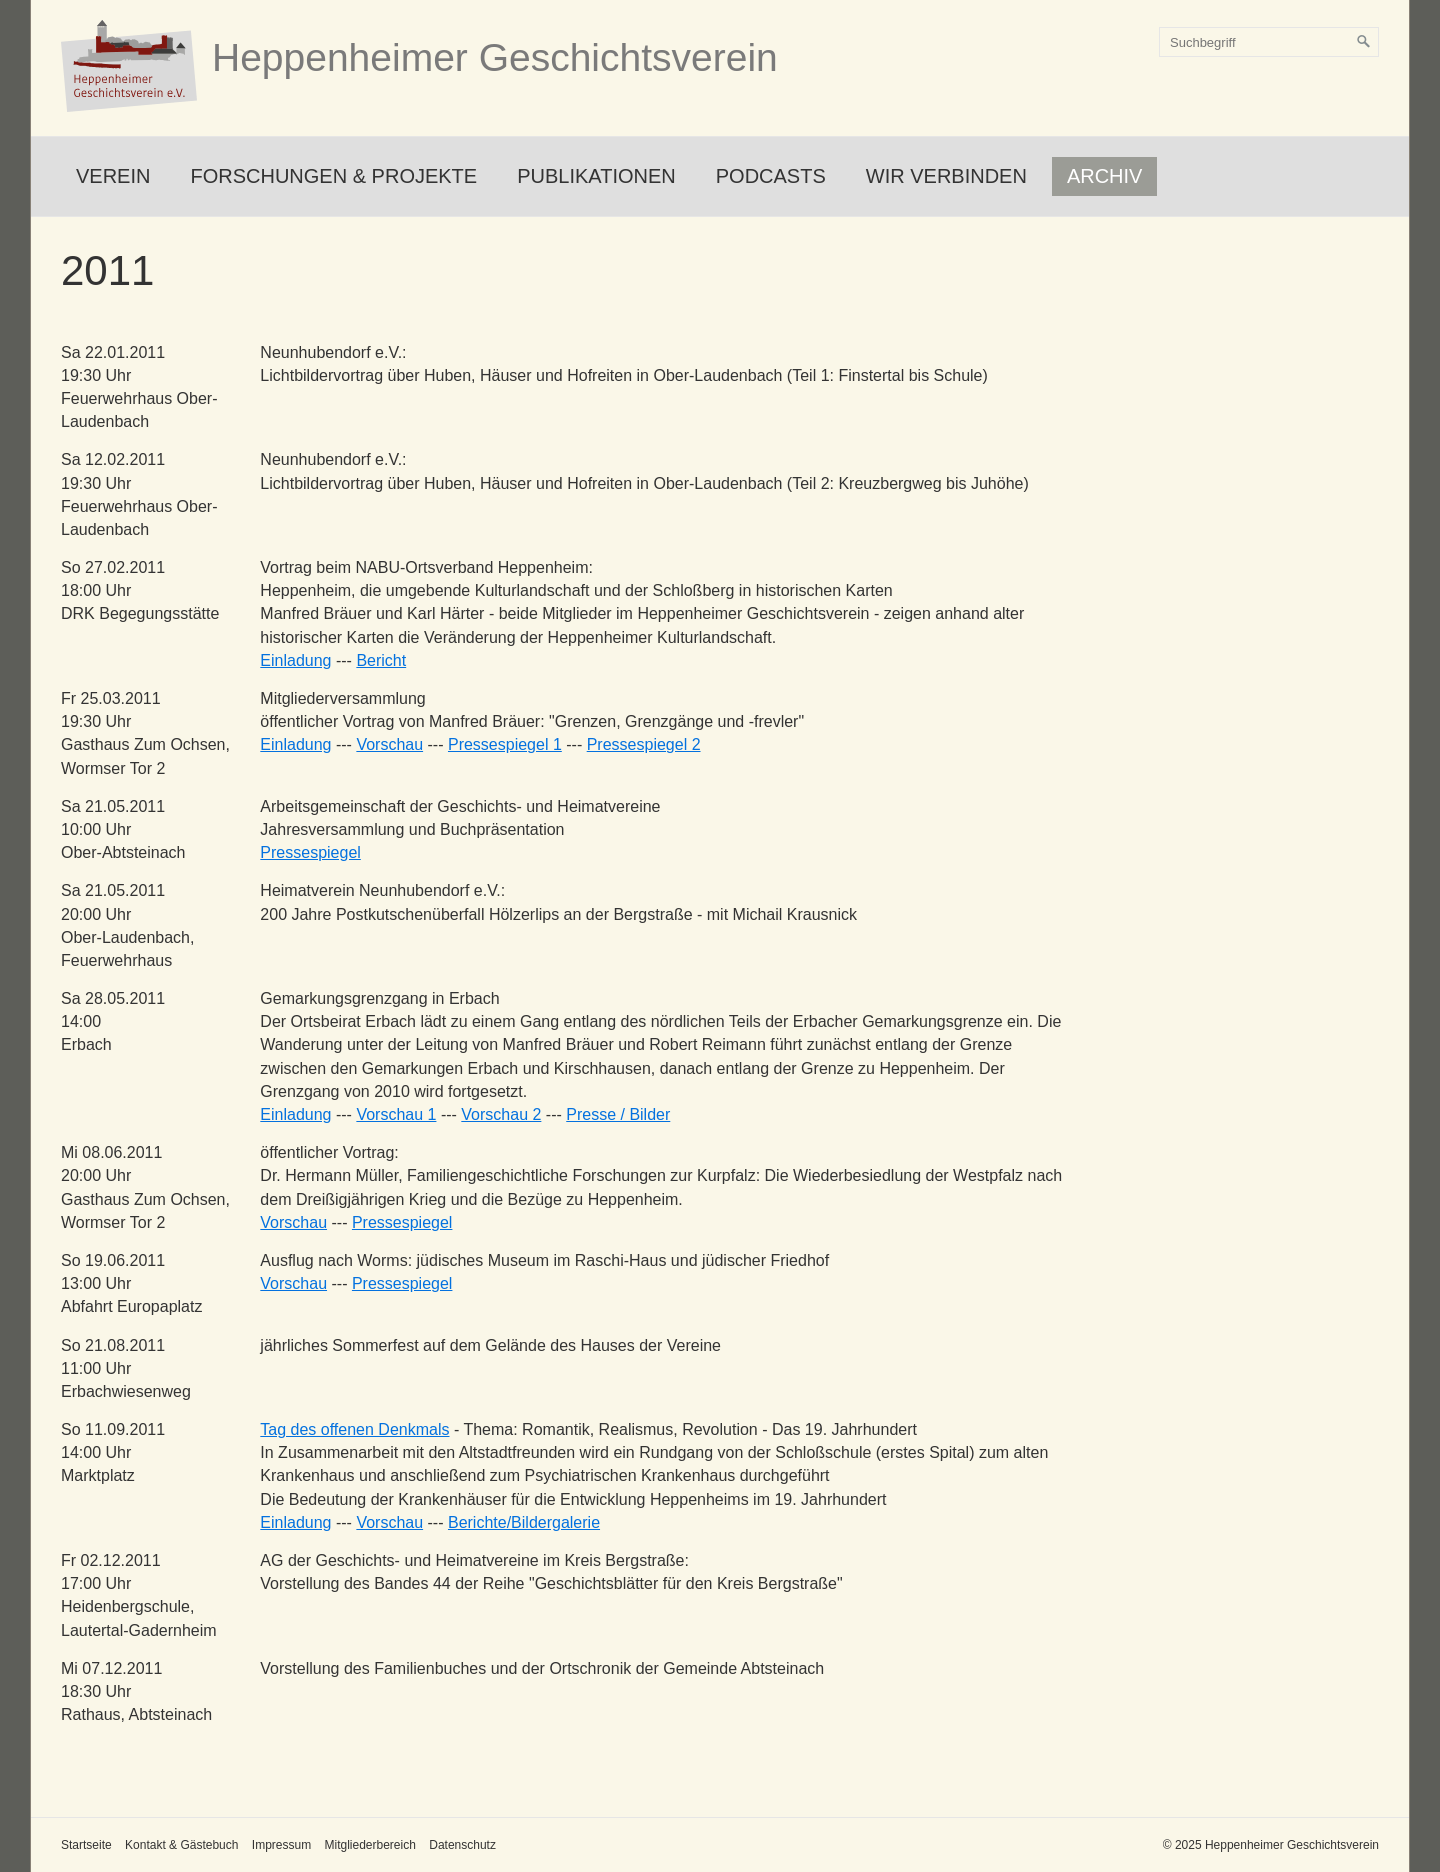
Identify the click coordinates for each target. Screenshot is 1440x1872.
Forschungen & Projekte (333, 176)
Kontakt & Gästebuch (181, 1845)
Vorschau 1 (396, 1114)
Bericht (381, 660)
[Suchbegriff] (1269, 42)
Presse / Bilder (618, 1114)
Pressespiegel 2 (644, 744)
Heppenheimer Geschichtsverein (495, 57)
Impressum (281, 1845)
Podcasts (771, 176)
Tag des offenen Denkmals (354, 1429)
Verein (113, 176)
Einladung (295, 660)
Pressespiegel (310, 852)
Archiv (1105, 176)
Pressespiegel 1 (505, 744)
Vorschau (389, 744)
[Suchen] (1364, 42)
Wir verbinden (946, 176)
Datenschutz (462, 1845)
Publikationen (596, 176)
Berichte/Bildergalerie (524, 1522)
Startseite (86, 1845)
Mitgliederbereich (369, 1845)
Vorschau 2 (501, 1114)
